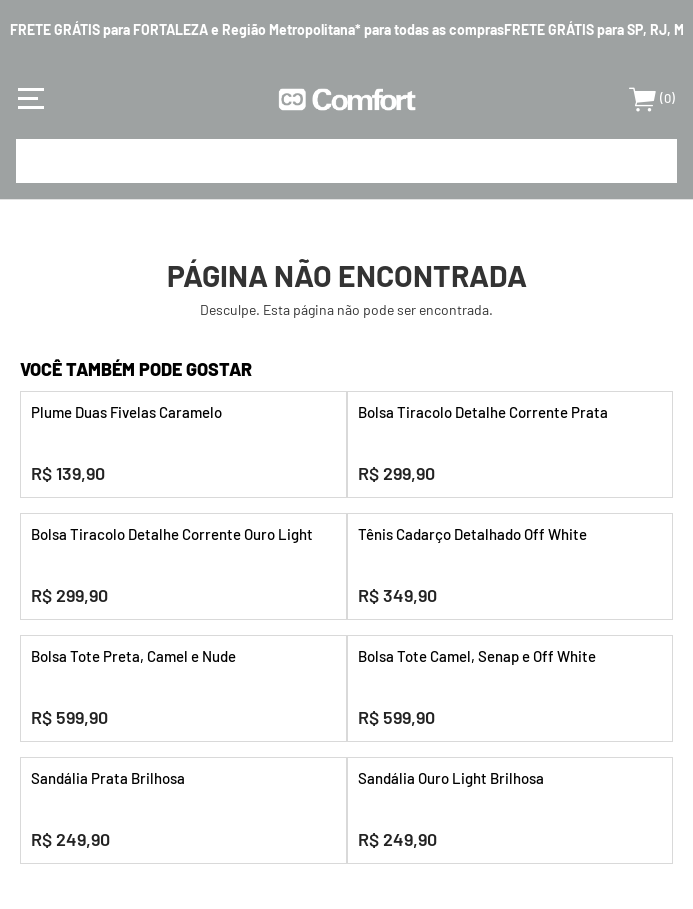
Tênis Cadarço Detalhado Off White (472, 534)
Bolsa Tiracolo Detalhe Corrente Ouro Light (172, 534)
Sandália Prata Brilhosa (108, 778)
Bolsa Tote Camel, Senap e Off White (477, 656)
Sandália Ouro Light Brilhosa (451, 778)
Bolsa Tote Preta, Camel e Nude (133, 656)
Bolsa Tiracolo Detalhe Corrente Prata (483, 412)
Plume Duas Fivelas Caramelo (126, 412)
